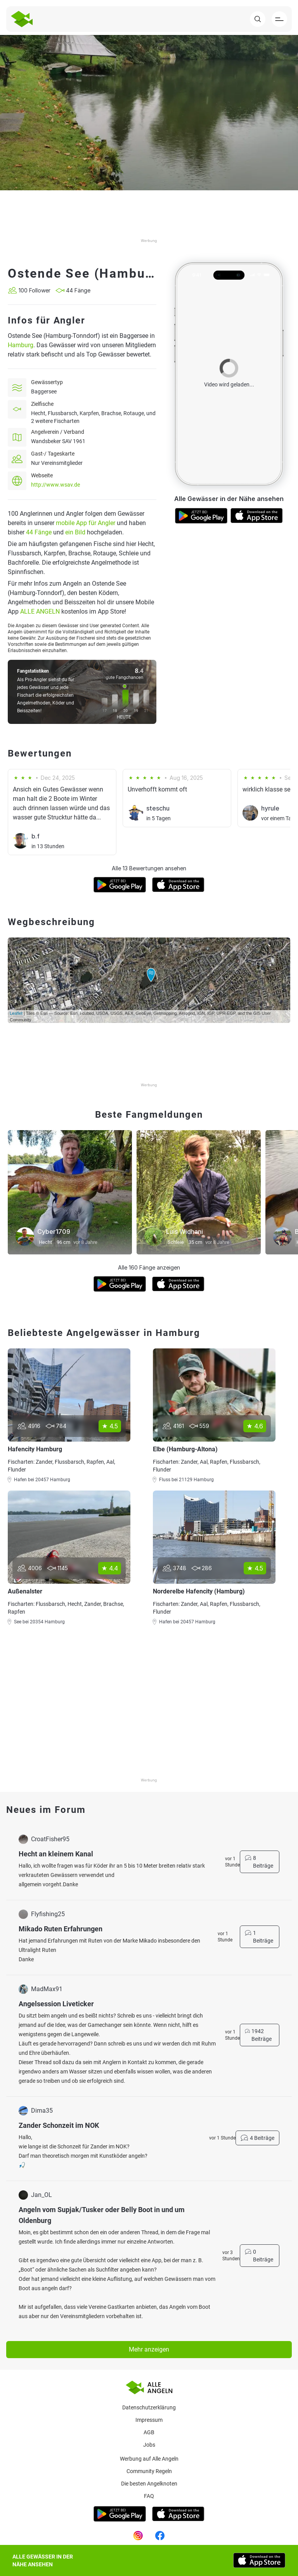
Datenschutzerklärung (149, 2407)
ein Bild (75, 532)
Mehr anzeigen (149, 2349)
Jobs (149, 2445)
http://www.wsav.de (55, 485)
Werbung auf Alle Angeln (149, 2459)
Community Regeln (149, 2471)
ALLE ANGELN (40, 611)
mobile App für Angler (85, 523)
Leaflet (16, 1013)
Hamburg (20, 345)
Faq (149, 2496)
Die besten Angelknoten (149, 2483)
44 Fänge (39, 532)
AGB (149, 2432)
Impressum (149, 2420)
